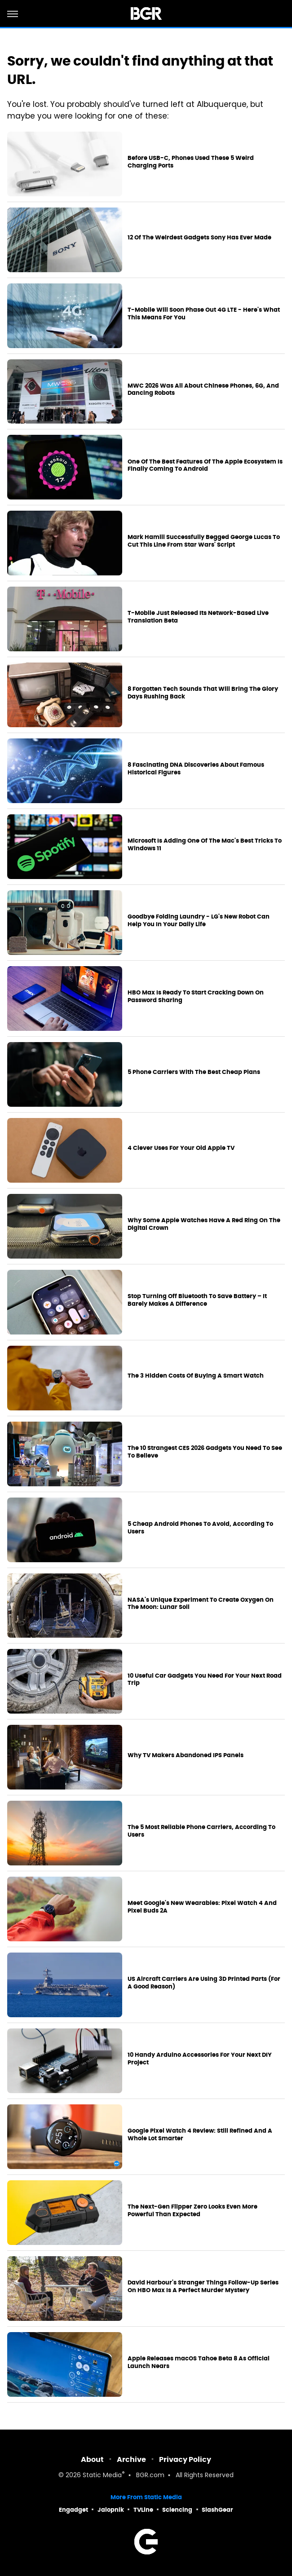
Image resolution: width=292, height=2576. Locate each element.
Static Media (102, 2475)
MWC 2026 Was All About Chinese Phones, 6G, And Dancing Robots (203, 389)
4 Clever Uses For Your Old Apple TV (181, 1148)
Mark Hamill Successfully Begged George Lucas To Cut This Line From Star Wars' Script (204, 541)
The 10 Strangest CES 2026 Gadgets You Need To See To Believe (205, 1452)
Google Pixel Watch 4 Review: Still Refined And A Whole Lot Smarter (200, 2134)
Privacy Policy (185, 2459)
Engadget (73, 2510)
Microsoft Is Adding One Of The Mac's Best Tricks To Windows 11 (205, 844)
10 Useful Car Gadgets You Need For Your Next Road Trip (205, 1679)
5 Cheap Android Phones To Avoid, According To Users (200, 1527)
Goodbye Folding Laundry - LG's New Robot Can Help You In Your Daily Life (199, 920)
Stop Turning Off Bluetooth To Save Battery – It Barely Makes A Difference (197, 1300)
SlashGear (217, 2510)
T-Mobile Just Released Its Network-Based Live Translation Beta (198, 617)
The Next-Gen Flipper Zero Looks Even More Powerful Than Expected (192, 2210)
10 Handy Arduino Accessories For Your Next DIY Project (200, 2058)
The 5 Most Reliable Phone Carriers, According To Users (201, 1831)
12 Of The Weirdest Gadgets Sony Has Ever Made (199, 237)
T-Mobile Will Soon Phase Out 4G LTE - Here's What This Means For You (204, 313)
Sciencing (177, 2510)
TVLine (143, 2510)
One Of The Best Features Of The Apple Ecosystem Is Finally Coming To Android (205, 465)
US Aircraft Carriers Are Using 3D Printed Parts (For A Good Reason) (204, 1982)
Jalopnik (110, 2510)
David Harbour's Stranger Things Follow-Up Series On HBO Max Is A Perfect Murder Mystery (203, 2286)
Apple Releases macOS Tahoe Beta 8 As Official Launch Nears (199, 2362)
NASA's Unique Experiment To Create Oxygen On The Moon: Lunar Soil (201, 1603)
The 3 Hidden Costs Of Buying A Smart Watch (196, 1375)
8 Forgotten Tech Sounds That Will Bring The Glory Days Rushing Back (203, 692)
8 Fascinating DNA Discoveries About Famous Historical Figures (196, 768)
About (92, 2459)
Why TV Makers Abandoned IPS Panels (185, 1755)
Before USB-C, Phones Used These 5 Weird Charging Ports (191, 162)
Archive (131, 2459)
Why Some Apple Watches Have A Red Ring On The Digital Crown (204, 1224)
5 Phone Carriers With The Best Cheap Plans (194, 1072)
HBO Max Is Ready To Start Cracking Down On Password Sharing (196, 996)
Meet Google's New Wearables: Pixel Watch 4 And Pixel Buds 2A (202, 1907)
